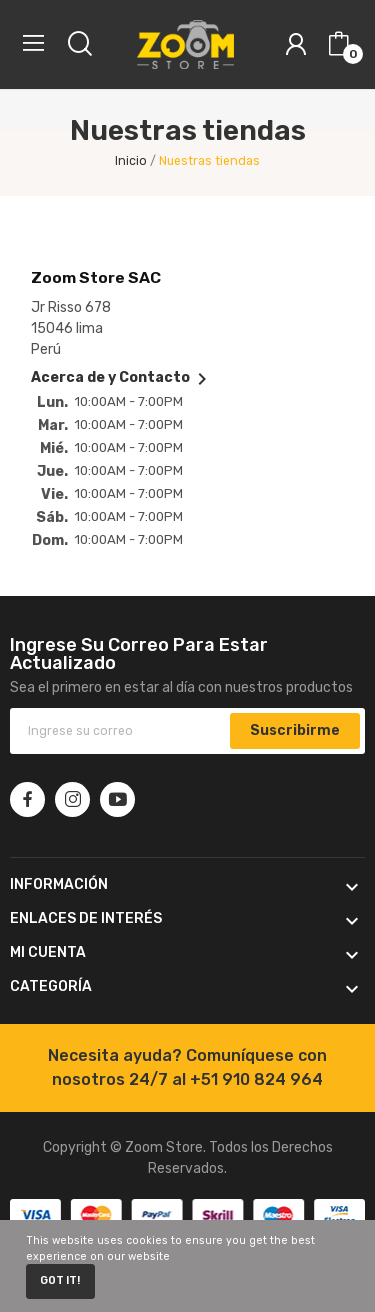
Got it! (60, 1280)
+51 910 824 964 (256, 1079)
